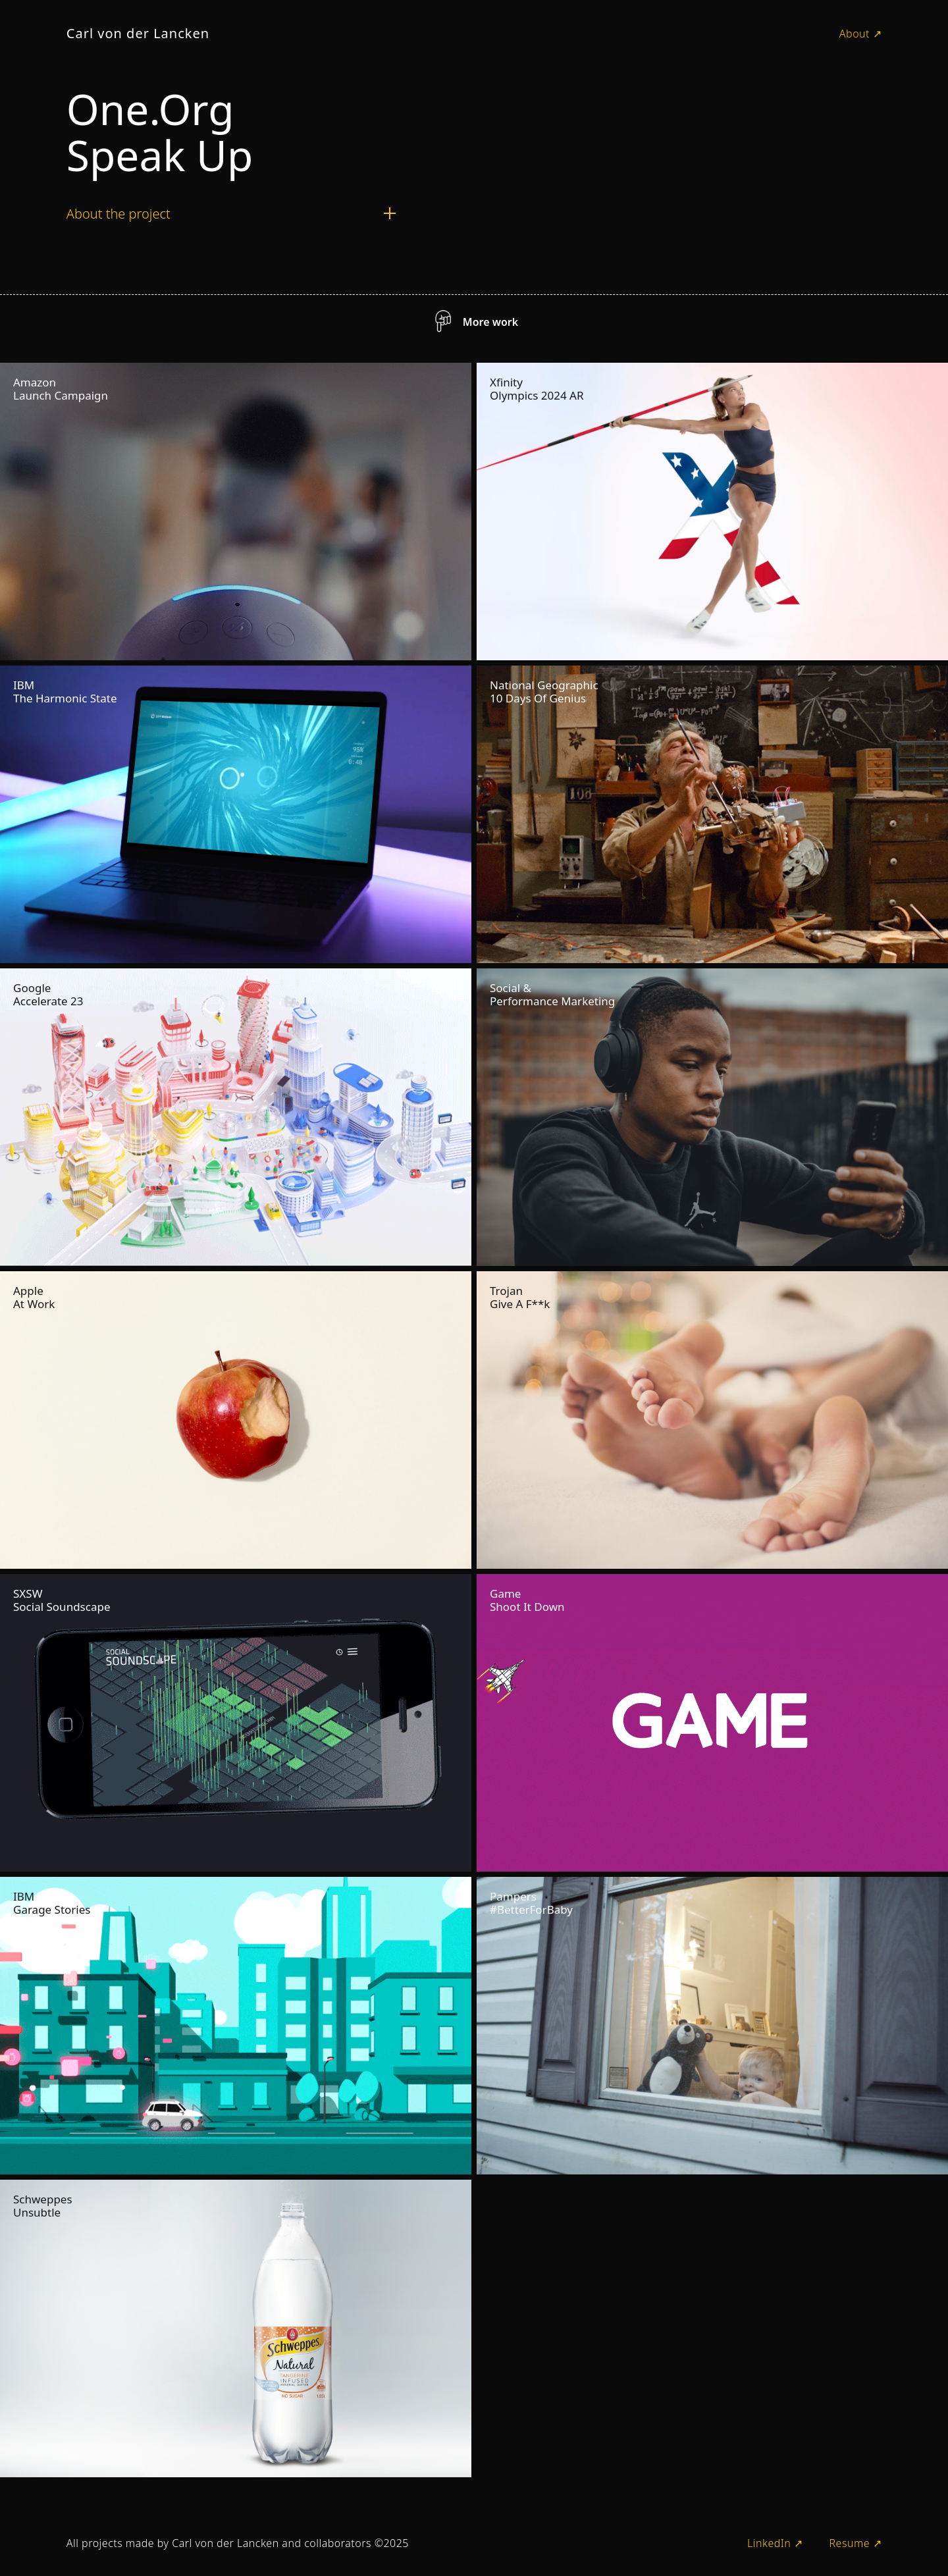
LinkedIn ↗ (775, 2543)
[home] (137, 33)
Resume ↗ (855, 2543)
